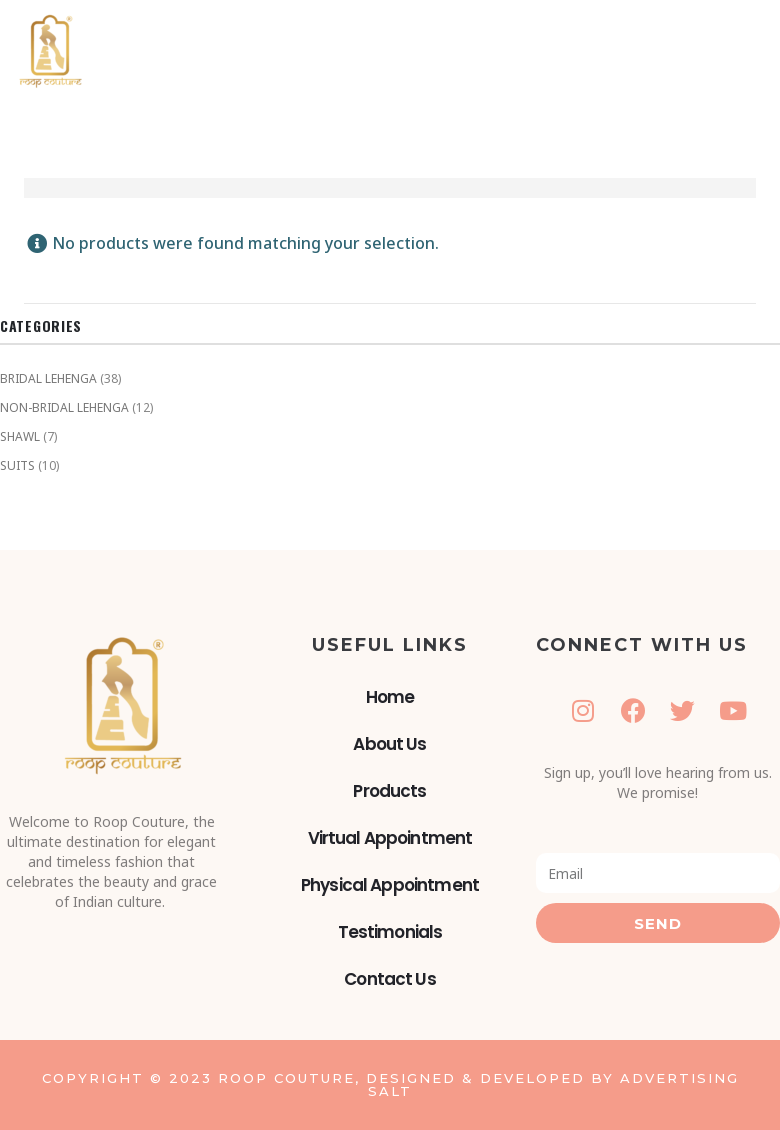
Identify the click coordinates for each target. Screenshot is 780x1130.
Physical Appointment (390, 885)
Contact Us (390, 979)
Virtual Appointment (390, 838)
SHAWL (20, 436)
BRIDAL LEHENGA (48, 378)
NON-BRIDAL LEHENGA (64, 407)
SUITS (17, 465)
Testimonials (390, 932)
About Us (389, 744)
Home (390, 697)
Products (389, 791)
